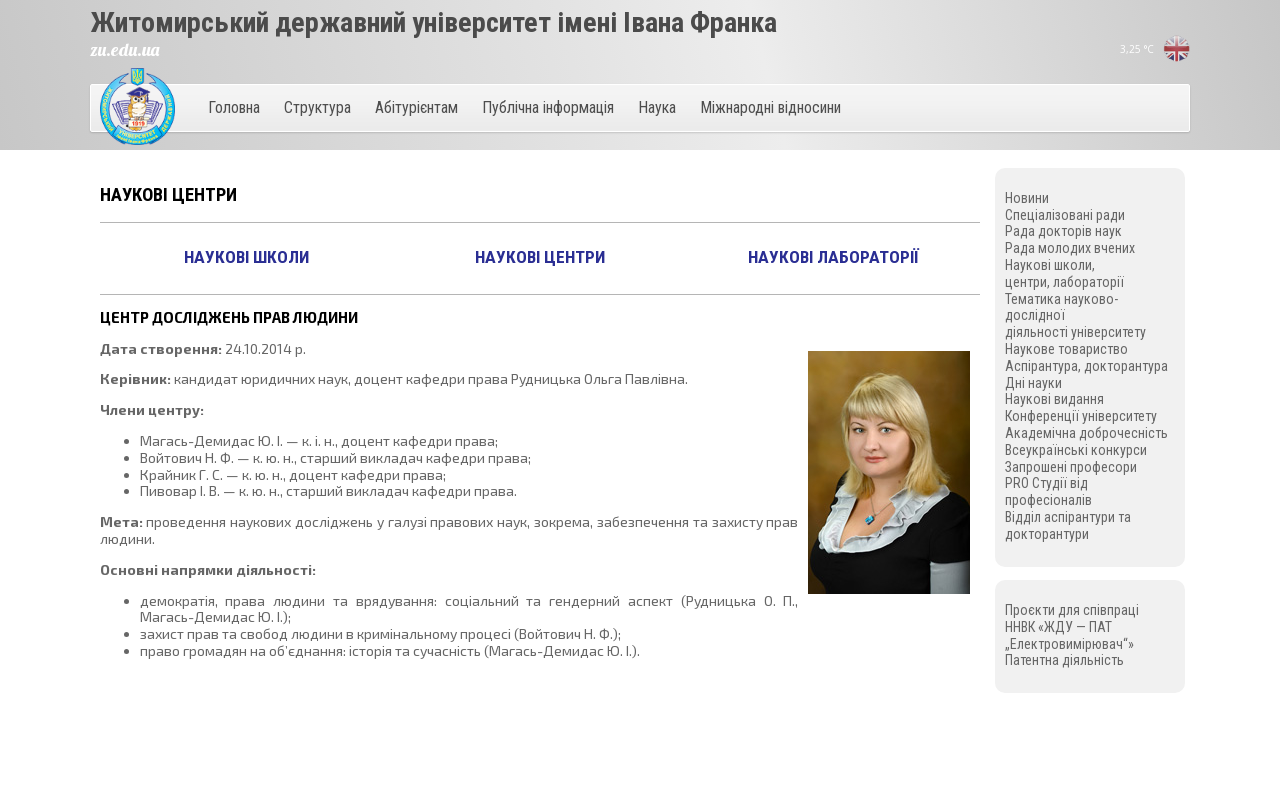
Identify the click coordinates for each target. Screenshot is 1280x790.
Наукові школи (246, 257)
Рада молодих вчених (1070, 248)
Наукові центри (540, 257)
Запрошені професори (1071, 467)
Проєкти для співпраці (1072, 610)
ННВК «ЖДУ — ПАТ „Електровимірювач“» (1069, 635)
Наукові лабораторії (833, 257)
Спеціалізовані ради (1065, 215)
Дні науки (1033, 383)
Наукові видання (1054, 399)
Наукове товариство (1066, 349)
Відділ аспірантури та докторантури (1068, 525)
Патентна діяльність (1064, 660)
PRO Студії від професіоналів (1048, 491)
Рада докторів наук (1063, 231)
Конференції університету (1081, 416)
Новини (1027, 198)
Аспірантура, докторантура (1086, 366)
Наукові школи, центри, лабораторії (1064, 273)
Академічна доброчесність (1086, 433)
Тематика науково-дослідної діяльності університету (1075, 316)
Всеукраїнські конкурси (1076, 450)
